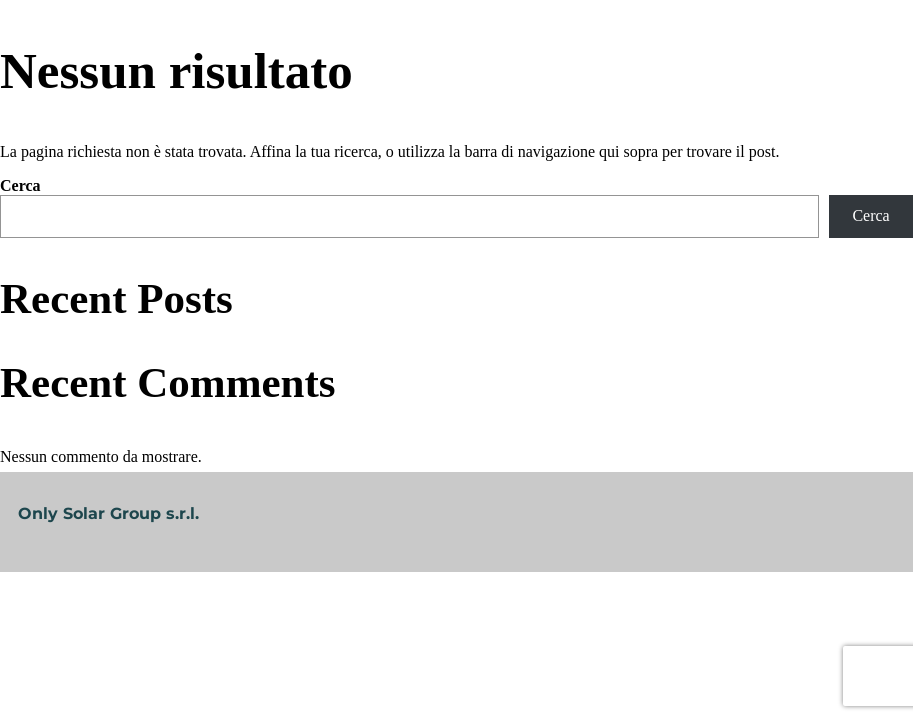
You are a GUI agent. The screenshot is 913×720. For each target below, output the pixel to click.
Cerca (20, 185)
